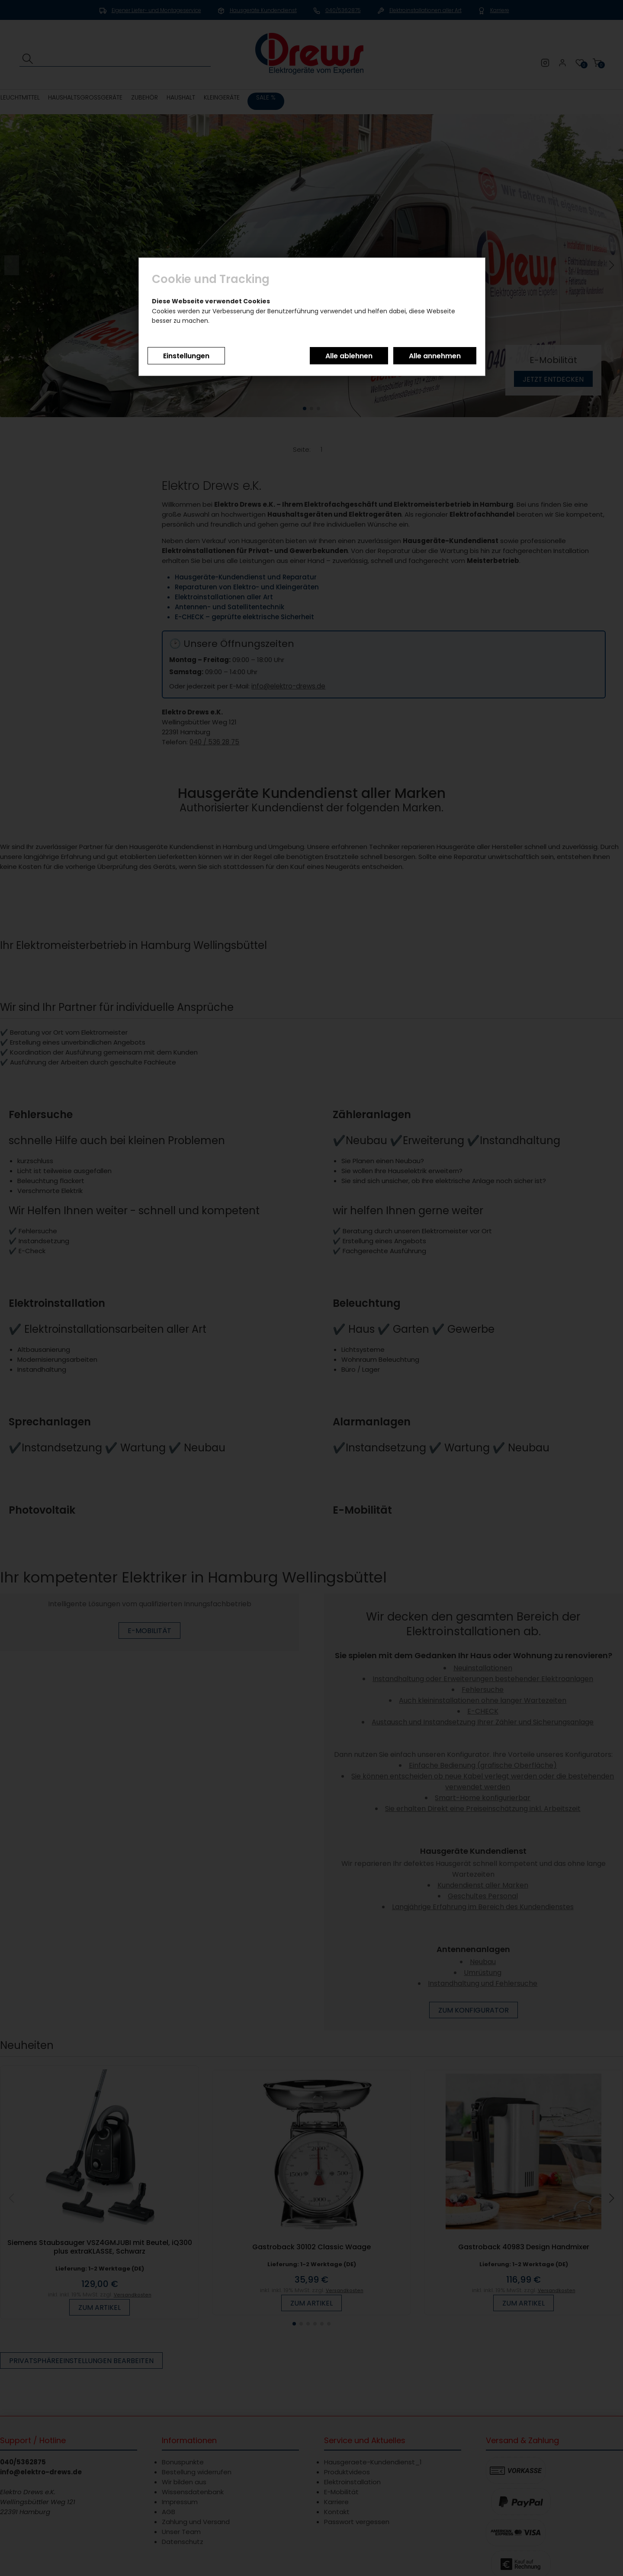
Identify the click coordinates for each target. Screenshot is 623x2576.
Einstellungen (186, 356)
